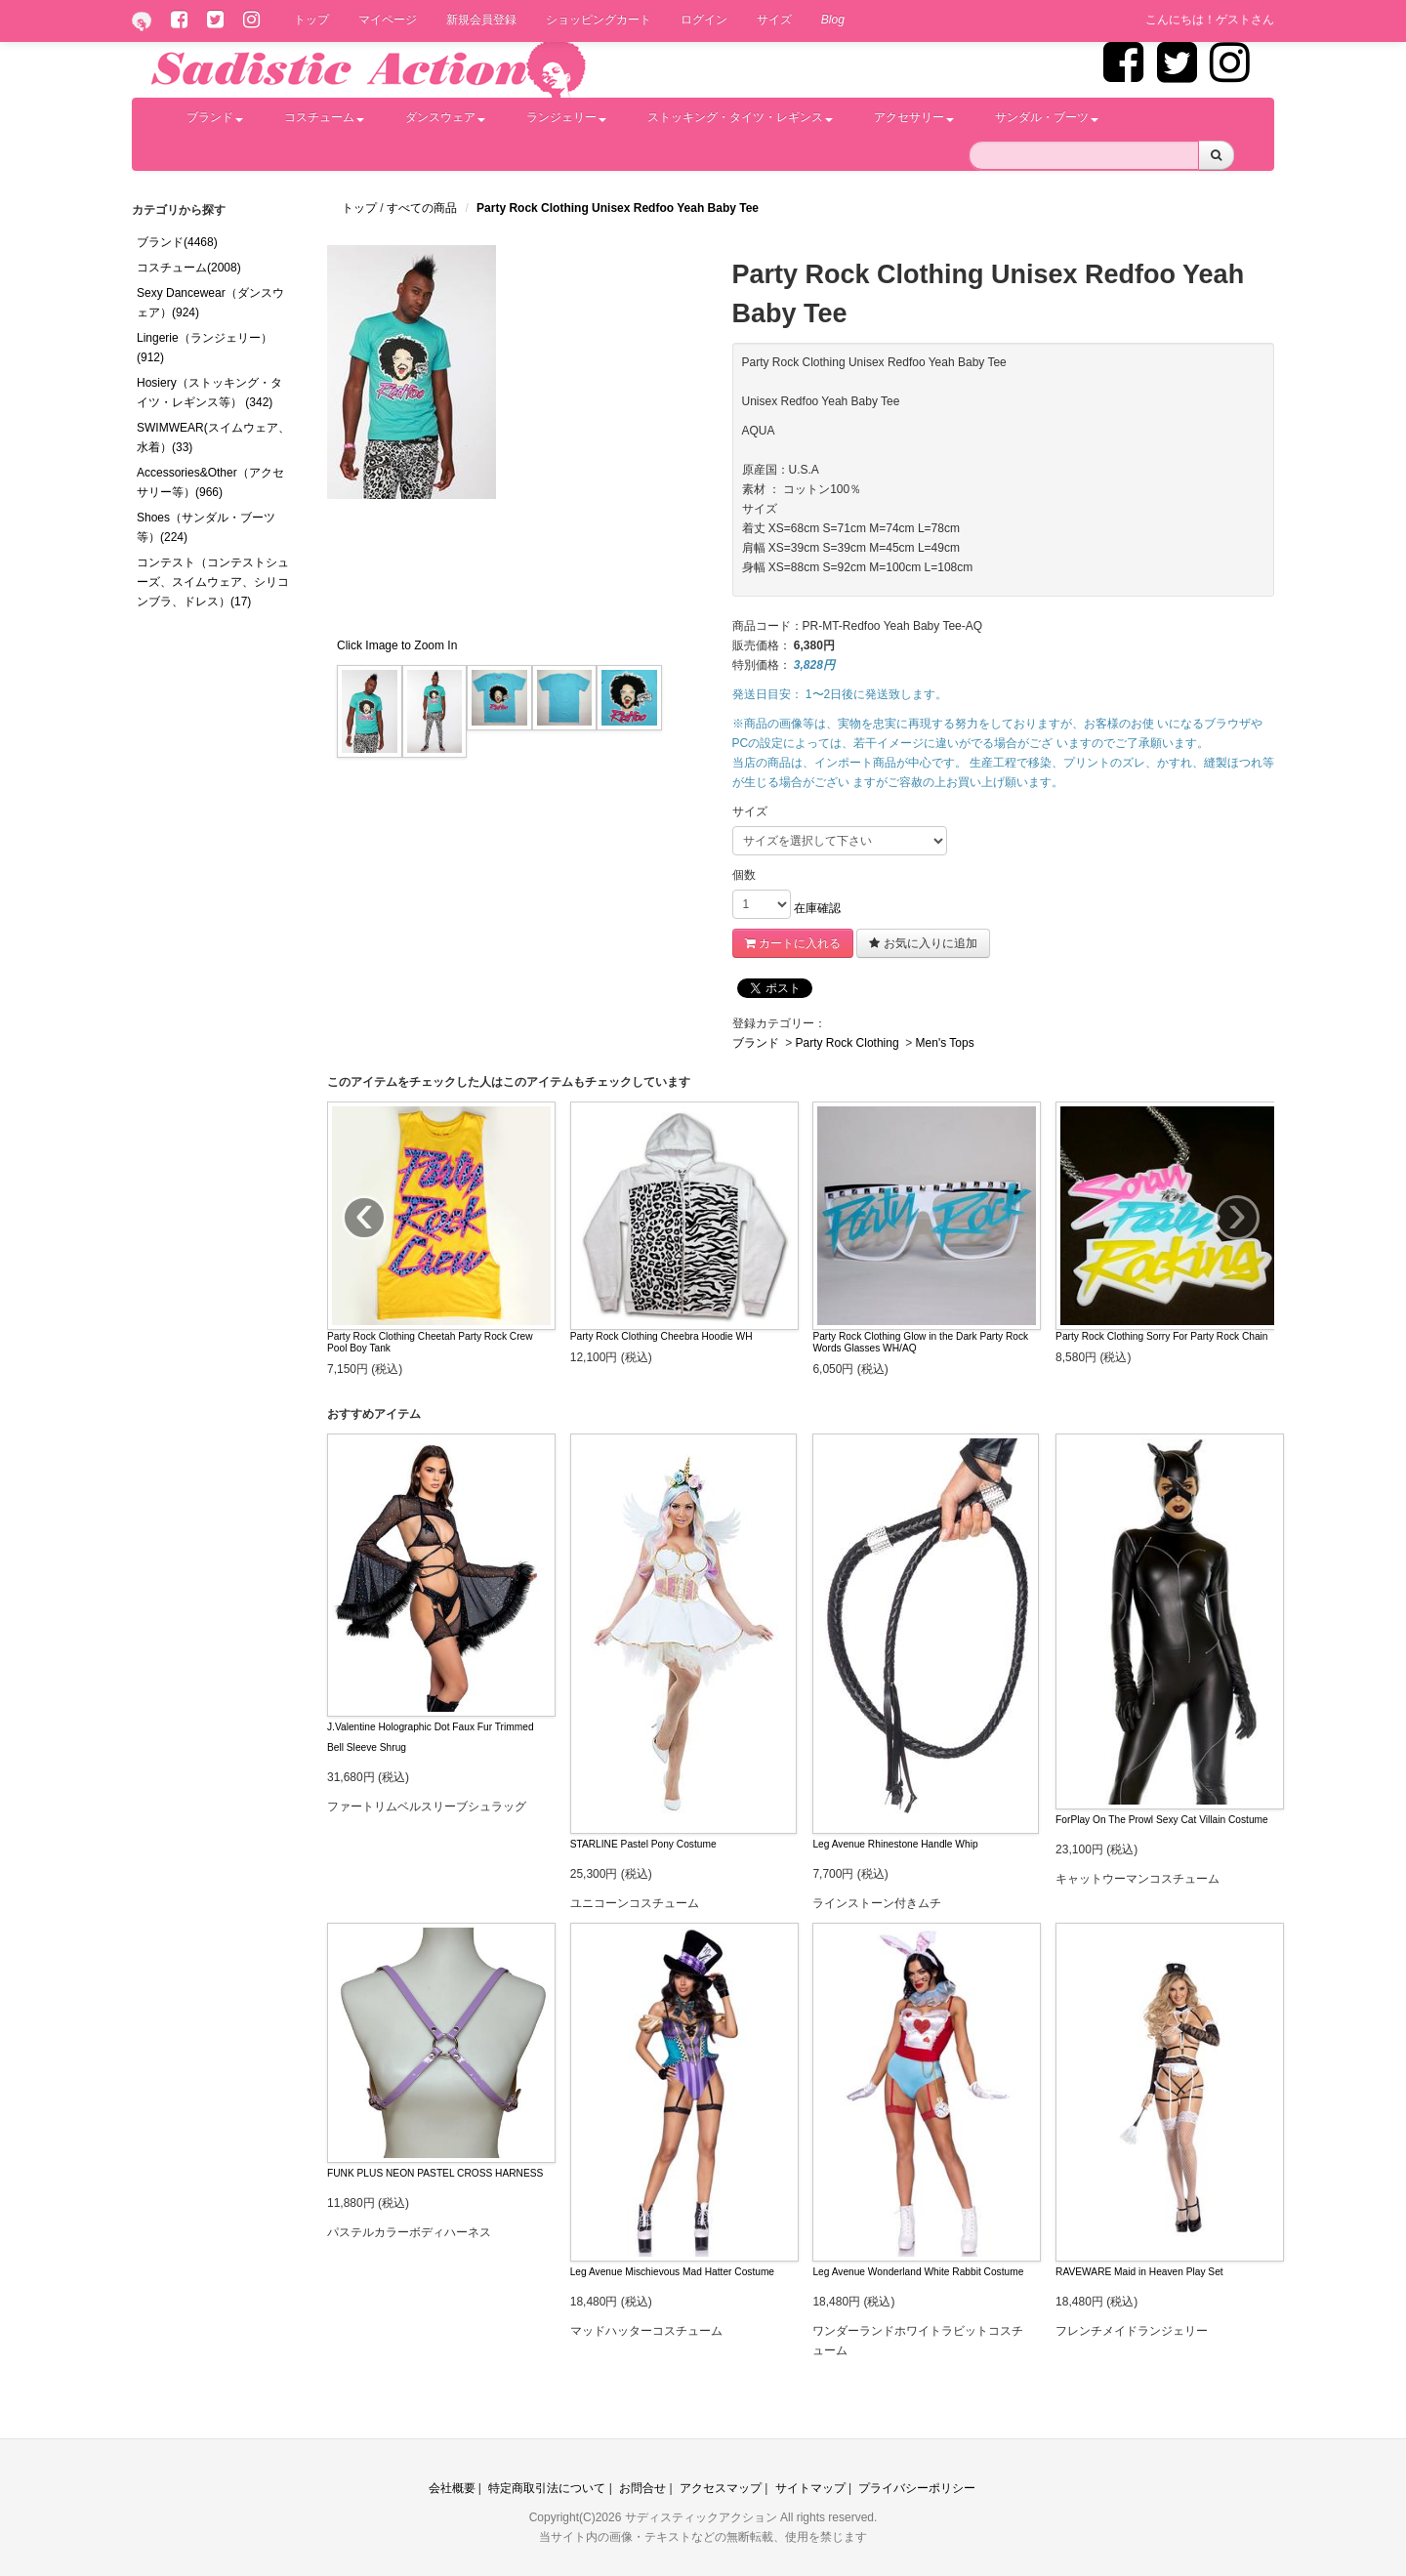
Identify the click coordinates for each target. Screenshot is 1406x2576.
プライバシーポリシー (916, 2488)
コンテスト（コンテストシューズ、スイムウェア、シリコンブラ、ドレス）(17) (213, 582)
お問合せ (642, 2488)
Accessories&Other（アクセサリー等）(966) (210, 482)
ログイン (704, 19)
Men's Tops (945, 1043)
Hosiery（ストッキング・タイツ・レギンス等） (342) (209, 392)
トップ (311, 19)
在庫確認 (817, 908)
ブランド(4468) (177, 242)
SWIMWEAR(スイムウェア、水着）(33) (213, 437)
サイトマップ (810, 2488)
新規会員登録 (481, 19)
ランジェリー (566, 117)
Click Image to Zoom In (397, 645)
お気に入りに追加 (922, 943)
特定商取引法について (546, 2488)
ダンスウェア (445, 117)
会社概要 (452, 2488)
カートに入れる (793, 943)
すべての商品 (423, 208)
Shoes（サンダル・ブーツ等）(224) (206, 527)
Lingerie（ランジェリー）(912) (204, 347)
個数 (744, 875)
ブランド (214, 117)
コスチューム (324, 117)
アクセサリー (914, 117)
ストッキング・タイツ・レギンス (740, 117)
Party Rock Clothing (847, 1043)
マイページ (387, 19)
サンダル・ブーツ (1046, 117)
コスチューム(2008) (189, 267)
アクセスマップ (721, 2488)
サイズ (774, 19)
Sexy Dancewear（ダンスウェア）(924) (210, 302)
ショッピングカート (598, 19)
